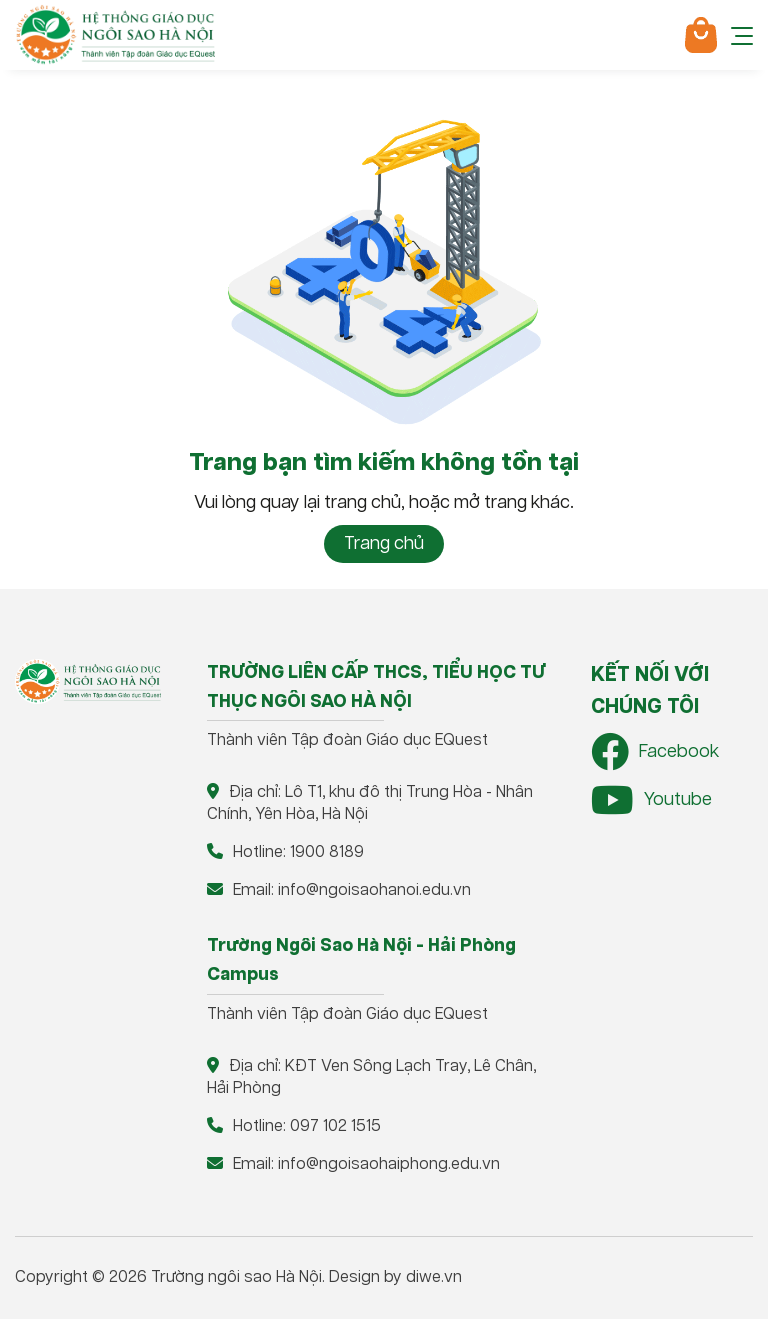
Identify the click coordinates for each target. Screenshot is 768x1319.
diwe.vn (434, 1277)
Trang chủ (384, 544)
